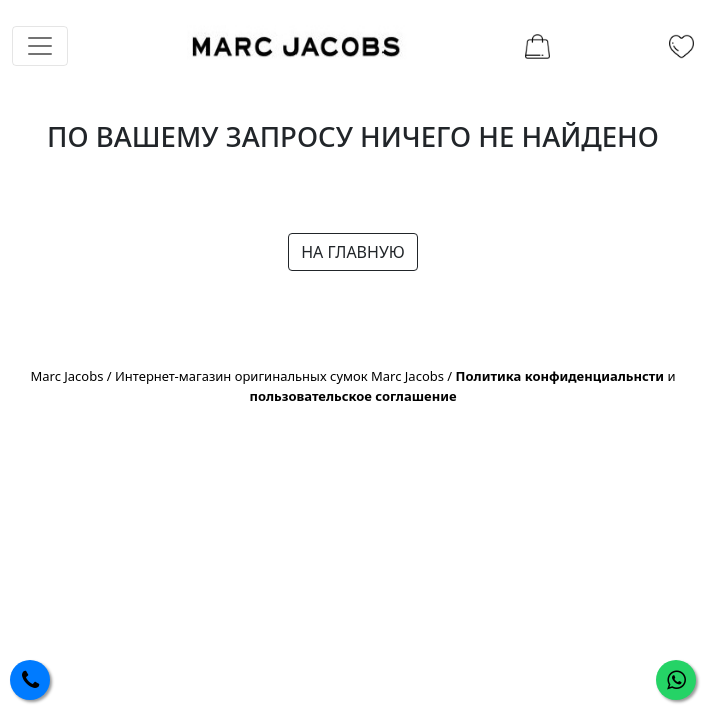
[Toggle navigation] (40, 46)
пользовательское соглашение (352, 396)
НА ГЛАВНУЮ (353, 252)
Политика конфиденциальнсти (560, 376)
